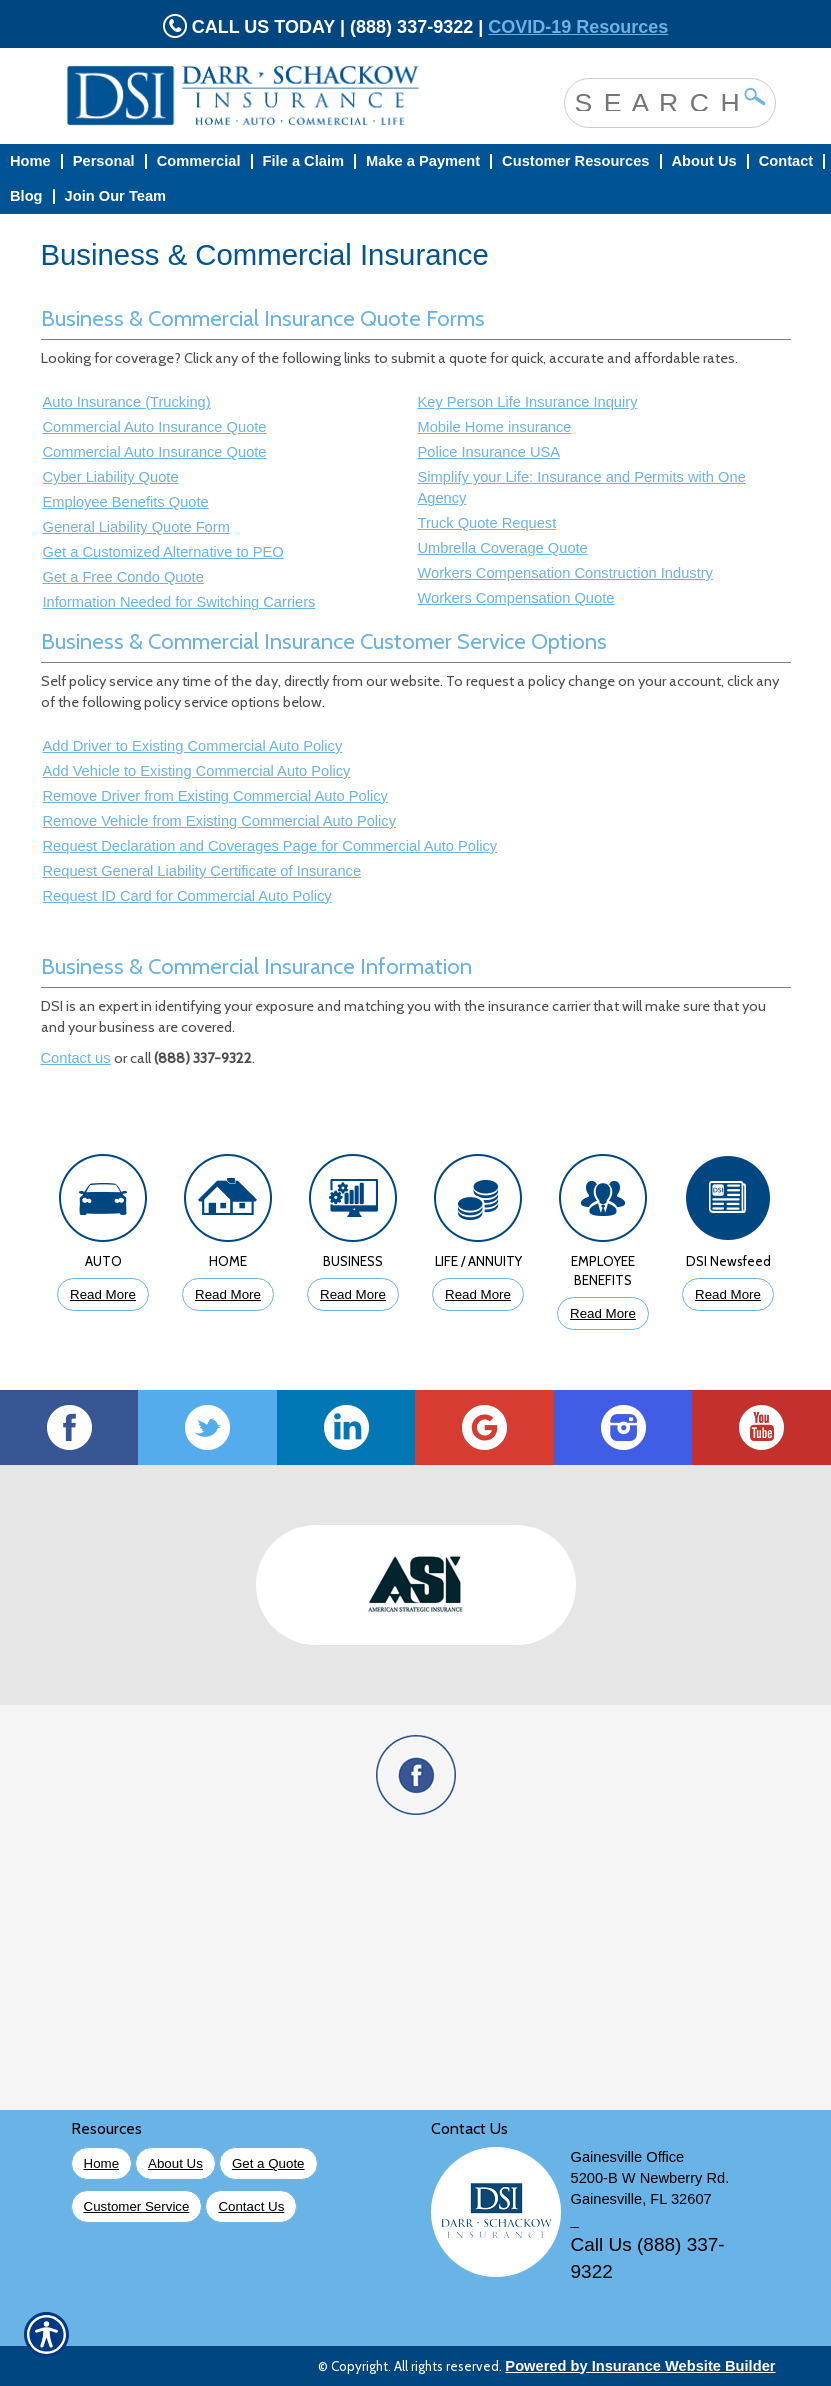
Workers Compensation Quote (516, 598)
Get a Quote (268, 2163)
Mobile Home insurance (495, 427)
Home (102, 2163)
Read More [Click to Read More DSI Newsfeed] (728, 1294)
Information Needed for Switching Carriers (179, 602)
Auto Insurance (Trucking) (127, 402)
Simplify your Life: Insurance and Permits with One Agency (582, 487)
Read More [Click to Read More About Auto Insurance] (103, 1294)
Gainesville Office (628, 2157)
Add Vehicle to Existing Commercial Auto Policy (197, 771)
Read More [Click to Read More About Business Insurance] (353, 1294)
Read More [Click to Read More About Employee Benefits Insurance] (603, 1313)
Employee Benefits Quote (126, 502)
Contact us (76, 1058)
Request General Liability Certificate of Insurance (202, 871)
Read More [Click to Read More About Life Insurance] (478, 1294)
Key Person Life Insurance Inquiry (528, 402)
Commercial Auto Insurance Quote (155, 427)
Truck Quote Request (487, 523)
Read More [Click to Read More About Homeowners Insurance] (228, 1294)
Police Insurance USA (489, 452)
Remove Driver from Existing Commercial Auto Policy (215, 796)
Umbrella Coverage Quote (503, 548)
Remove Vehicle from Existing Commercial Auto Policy (220, 821)
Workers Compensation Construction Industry (565, 573)
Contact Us (251, 2206)
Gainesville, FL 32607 (641, 2199)
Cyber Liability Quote (111, 477)
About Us (175, 2163)
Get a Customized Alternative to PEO (163, 552)
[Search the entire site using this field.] (655, 101)
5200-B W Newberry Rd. (650, 2178)
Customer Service (137, 2206)
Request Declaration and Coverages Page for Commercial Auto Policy (270, 846)
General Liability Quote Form (136, 527)
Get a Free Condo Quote (123, 577)
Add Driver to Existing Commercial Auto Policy (193, 746)
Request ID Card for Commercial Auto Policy (187, 896)
